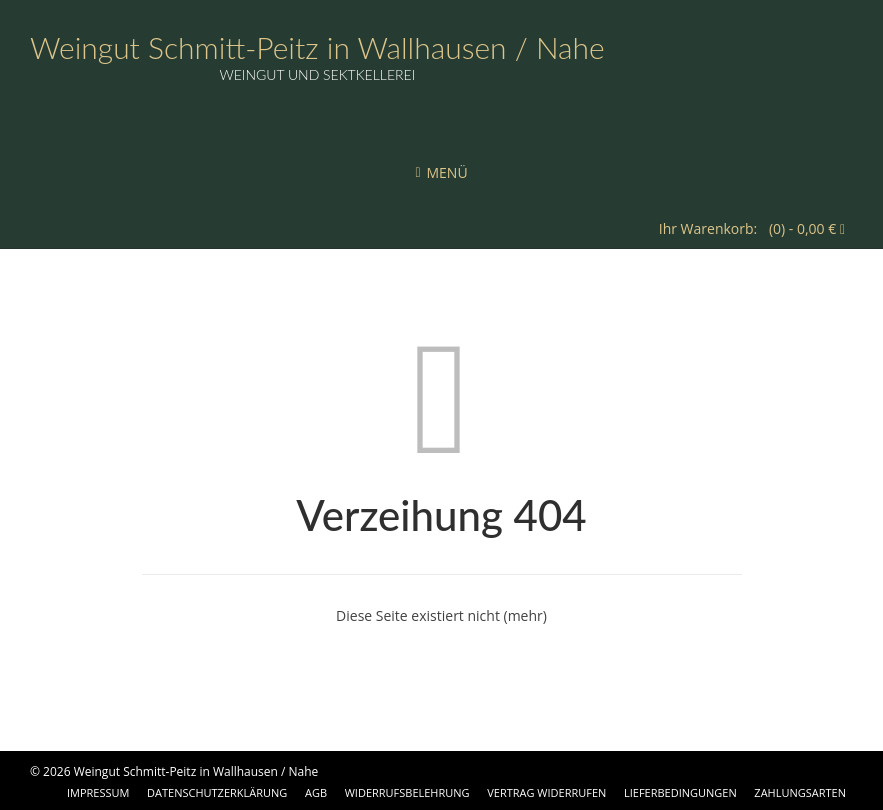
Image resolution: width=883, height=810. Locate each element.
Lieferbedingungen (680, 792)
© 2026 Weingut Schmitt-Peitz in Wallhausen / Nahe (174, 771)
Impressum (98, 792)
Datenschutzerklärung (217, 792)
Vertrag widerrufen (546, 792)
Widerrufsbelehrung (407, 792)
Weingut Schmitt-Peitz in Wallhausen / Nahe (317, 47)
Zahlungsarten (800, 792)
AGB (316, 792)
